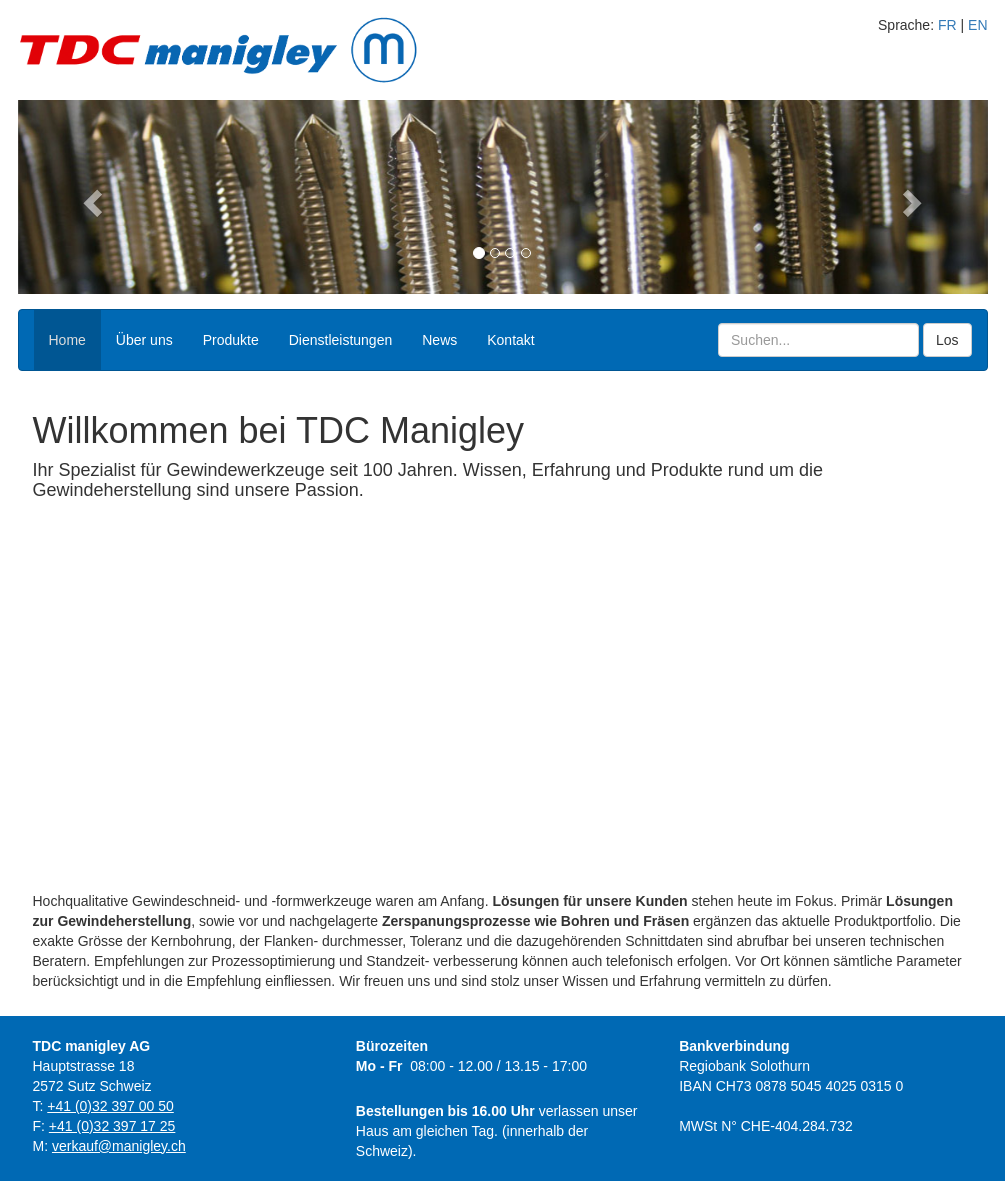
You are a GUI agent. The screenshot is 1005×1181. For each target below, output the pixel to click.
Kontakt (510, 340)
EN (977, 25)
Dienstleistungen (341, 340)
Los (947, 340)
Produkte (231, 340)
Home (67, 340)
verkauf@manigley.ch (119, 1146)
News (439, 340)
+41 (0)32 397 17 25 (112, 1126)
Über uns (144, 340)
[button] (91, 197)
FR (947, 25)
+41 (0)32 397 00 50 (110, 1106)
